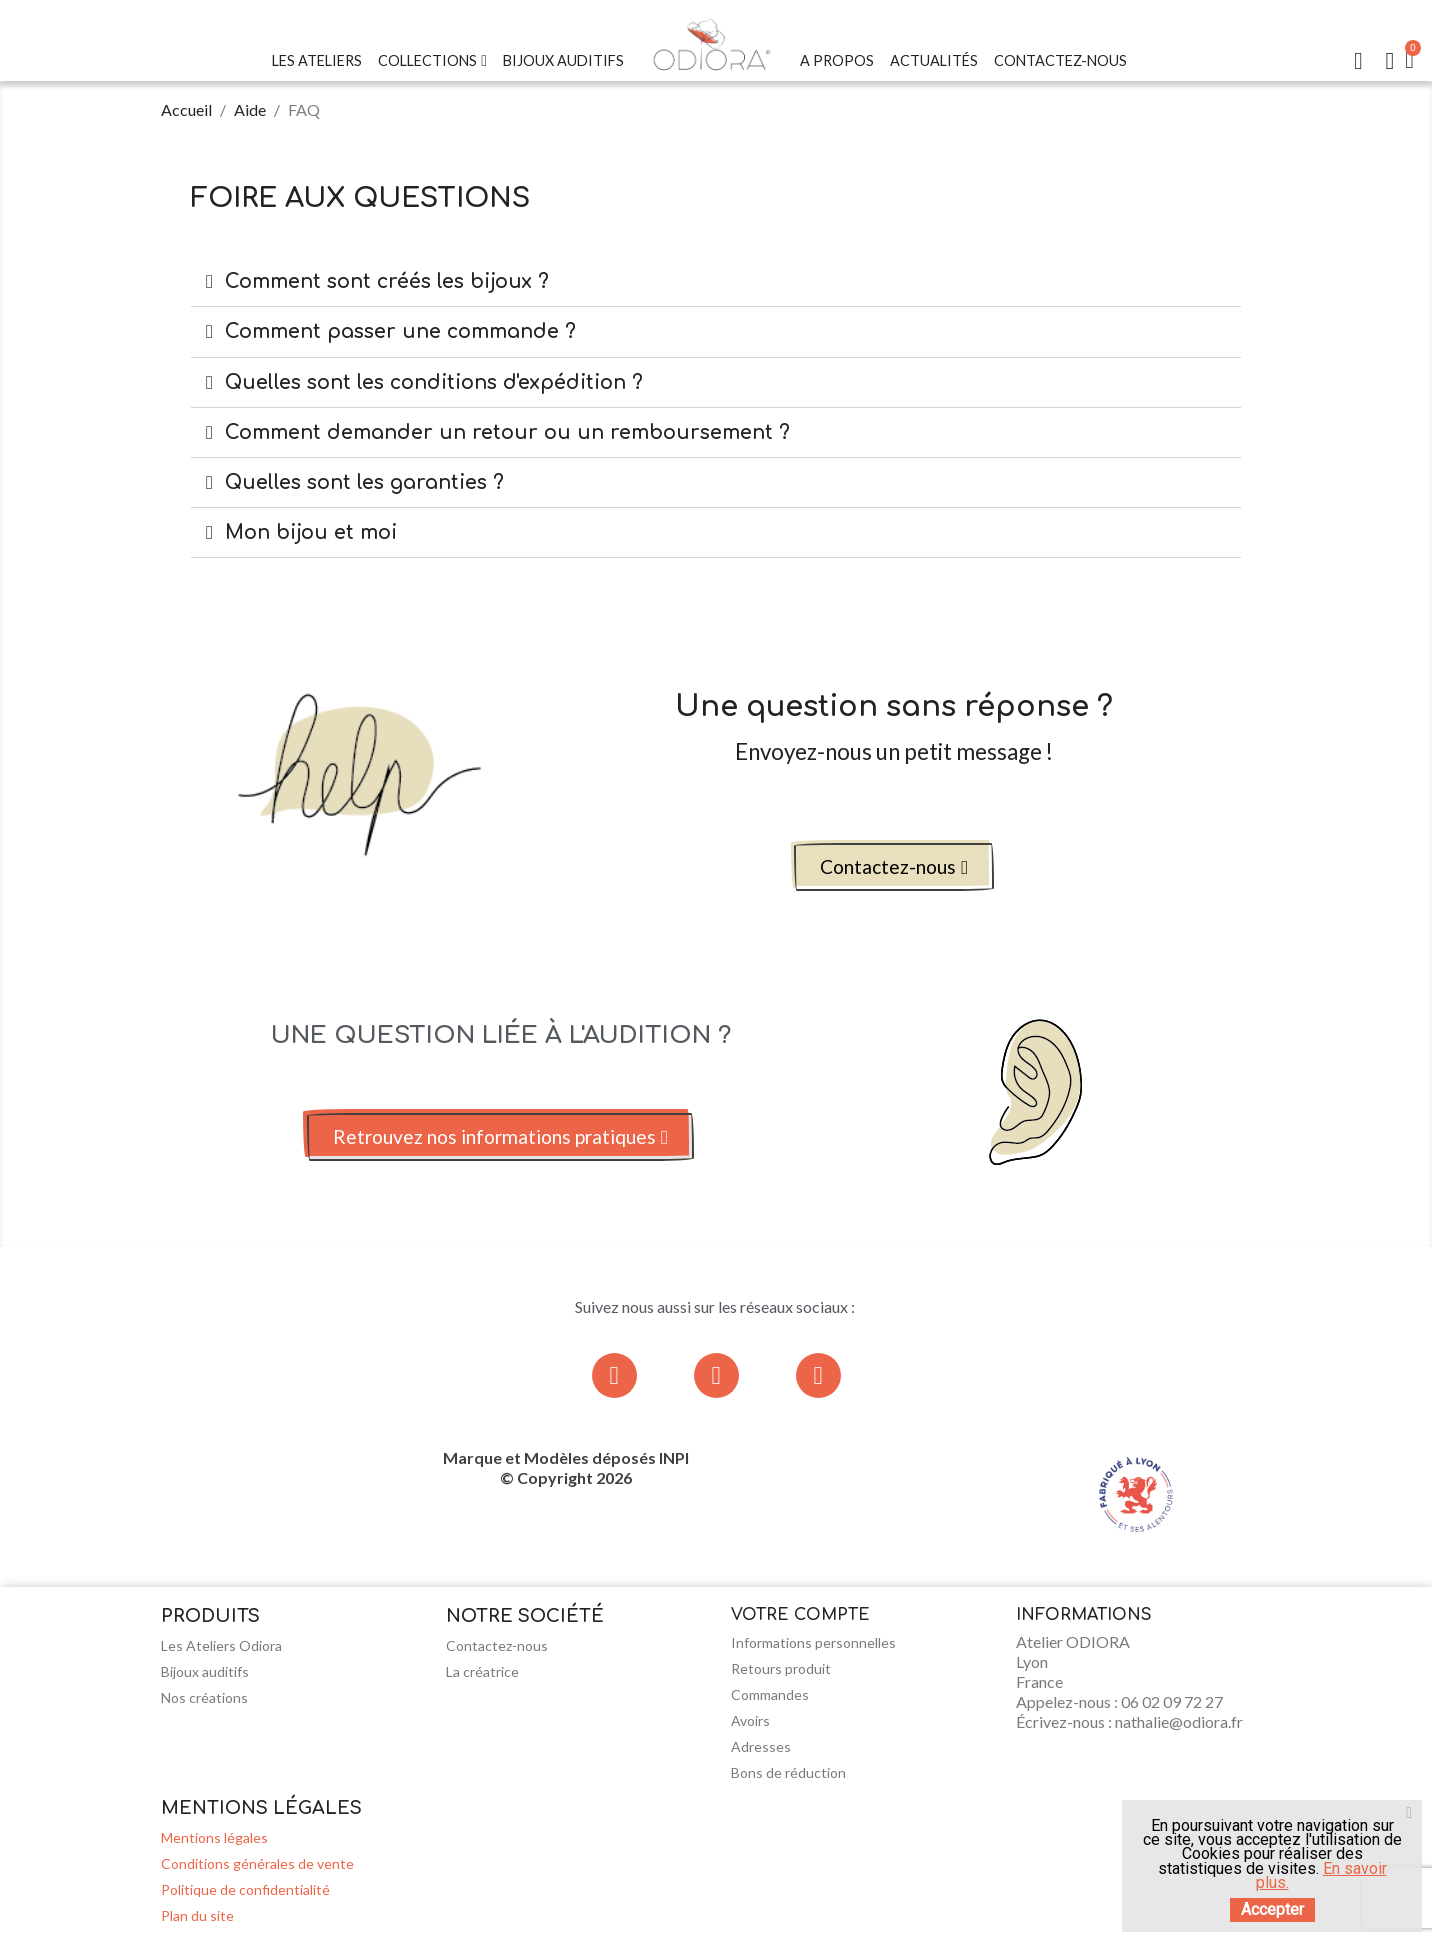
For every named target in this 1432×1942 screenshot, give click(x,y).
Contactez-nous (1060, 60)
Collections (432, 61)
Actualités (934, 60)
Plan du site (197, 1915)
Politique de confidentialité (245, 1889)
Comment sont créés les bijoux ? (387, 281)
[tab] (716, 282)
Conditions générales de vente (257, 1863)
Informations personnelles (813, 1642)
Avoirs (750, 1720)
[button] (894, 867)
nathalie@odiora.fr (1179, 1721)
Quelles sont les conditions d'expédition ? (434, 382)
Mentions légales (214, 1837)
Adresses (761, 1746)
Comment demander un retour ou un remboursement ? (507, 432)
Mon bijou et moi (311, 532)
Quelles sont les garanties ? (364, 482)
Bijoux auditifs (205, 1671)
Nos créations (204, 1697)
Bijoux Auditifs (563, 60)
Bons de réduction (788, 1772)
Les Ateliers (317, 60)
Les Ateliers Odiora (221, 1645)
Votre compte (800, 1615)
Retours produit (781, 1668)
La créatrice (482, 1671)
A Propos (837, 60)
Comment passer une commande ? (400, 331)
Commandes (770, 1694)
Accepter (1272, 1909)
